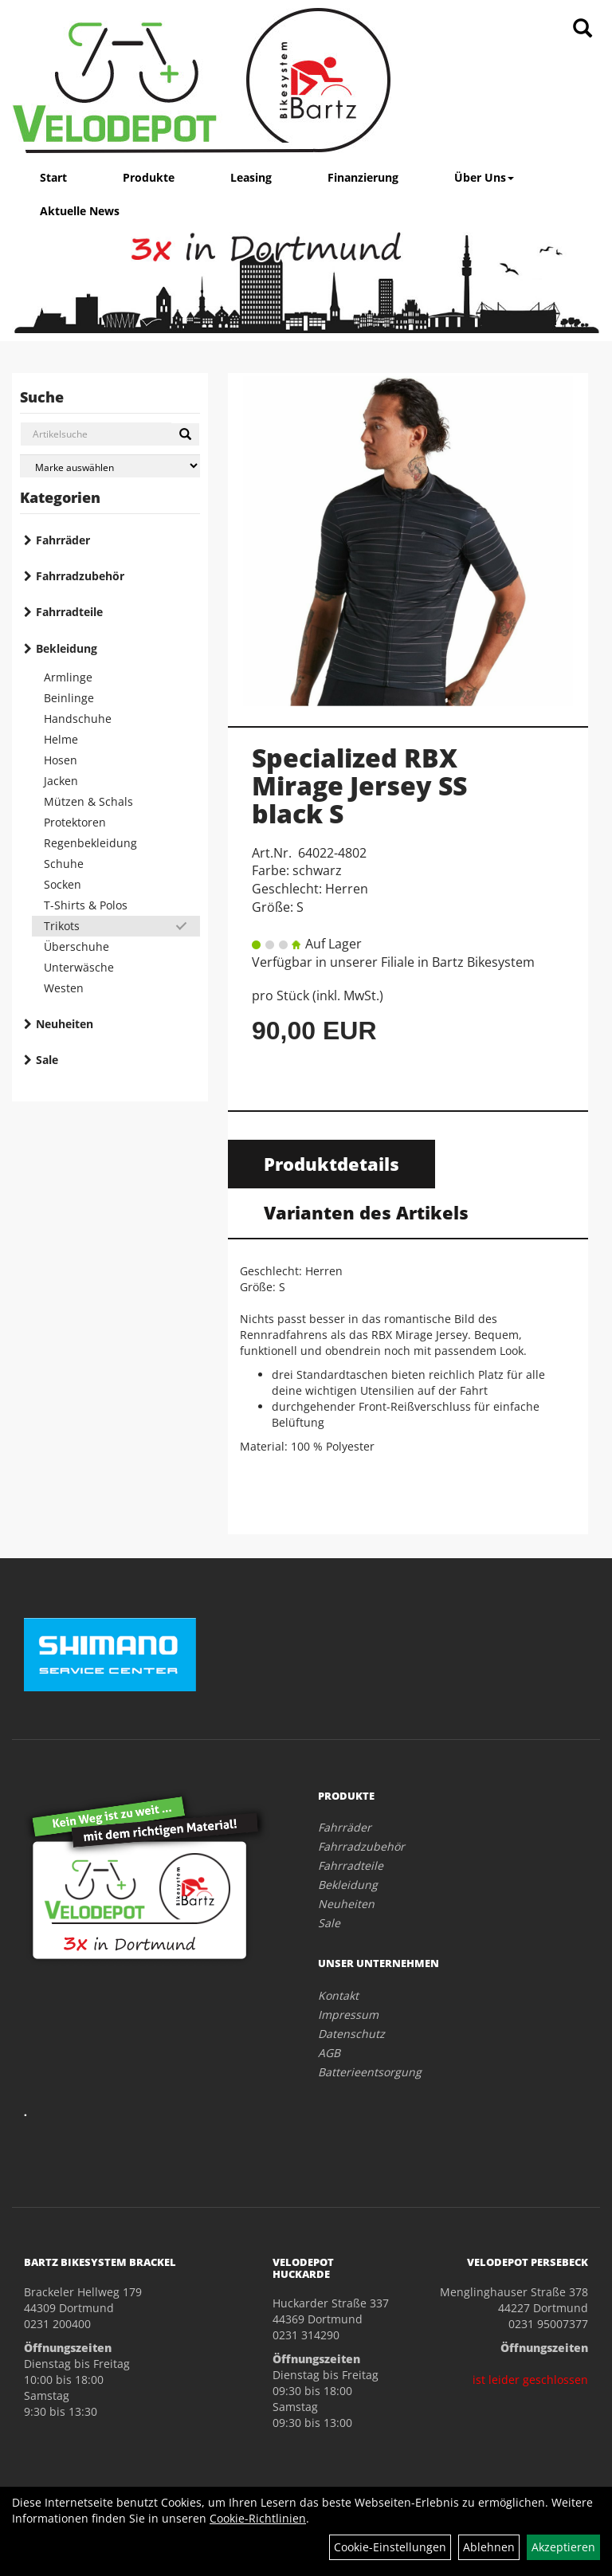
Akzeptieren (563, 2546)
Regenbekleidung (90, 842)
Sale (47, 1059)
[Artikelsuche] (582, 29)
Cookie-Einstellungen (390, 2546)
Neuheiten (64, 1023)
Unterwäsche (79, 967)
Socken (62, 884)
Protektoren (75, 822)
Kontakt (338, 1995)
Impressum (348, 2014)
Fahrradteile (69, 611)
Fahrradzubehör (80, 575)
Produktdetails (331, 1164)
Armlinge (68, 677)
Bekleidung (66, 648)
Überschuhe (76, 946)
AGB (329, 2052)
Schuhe (64, 863)
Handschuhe (78, 718)
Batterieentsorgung (370, 2071)
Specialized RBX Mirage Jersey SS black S (359, 785)
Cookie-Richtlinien (258, 2518)
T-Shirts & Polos (86, 905)
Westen (64, 987)
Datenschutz (351, 2033)
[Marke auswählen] (110, 465)
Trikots (62, 925)
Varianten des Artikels (366, 1212)
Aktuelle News (80, 210)
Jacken (61, 780)
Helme (61, 739)
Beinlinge (69, 697)
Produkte (149, 177)
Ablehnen (489, 2546)
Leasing (251, 177)
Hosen (60, 760)
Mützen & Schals (88, 801)
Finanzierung (363, 177)
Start (53, 177)
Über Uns (484, 177)
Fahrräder (63, 540)
